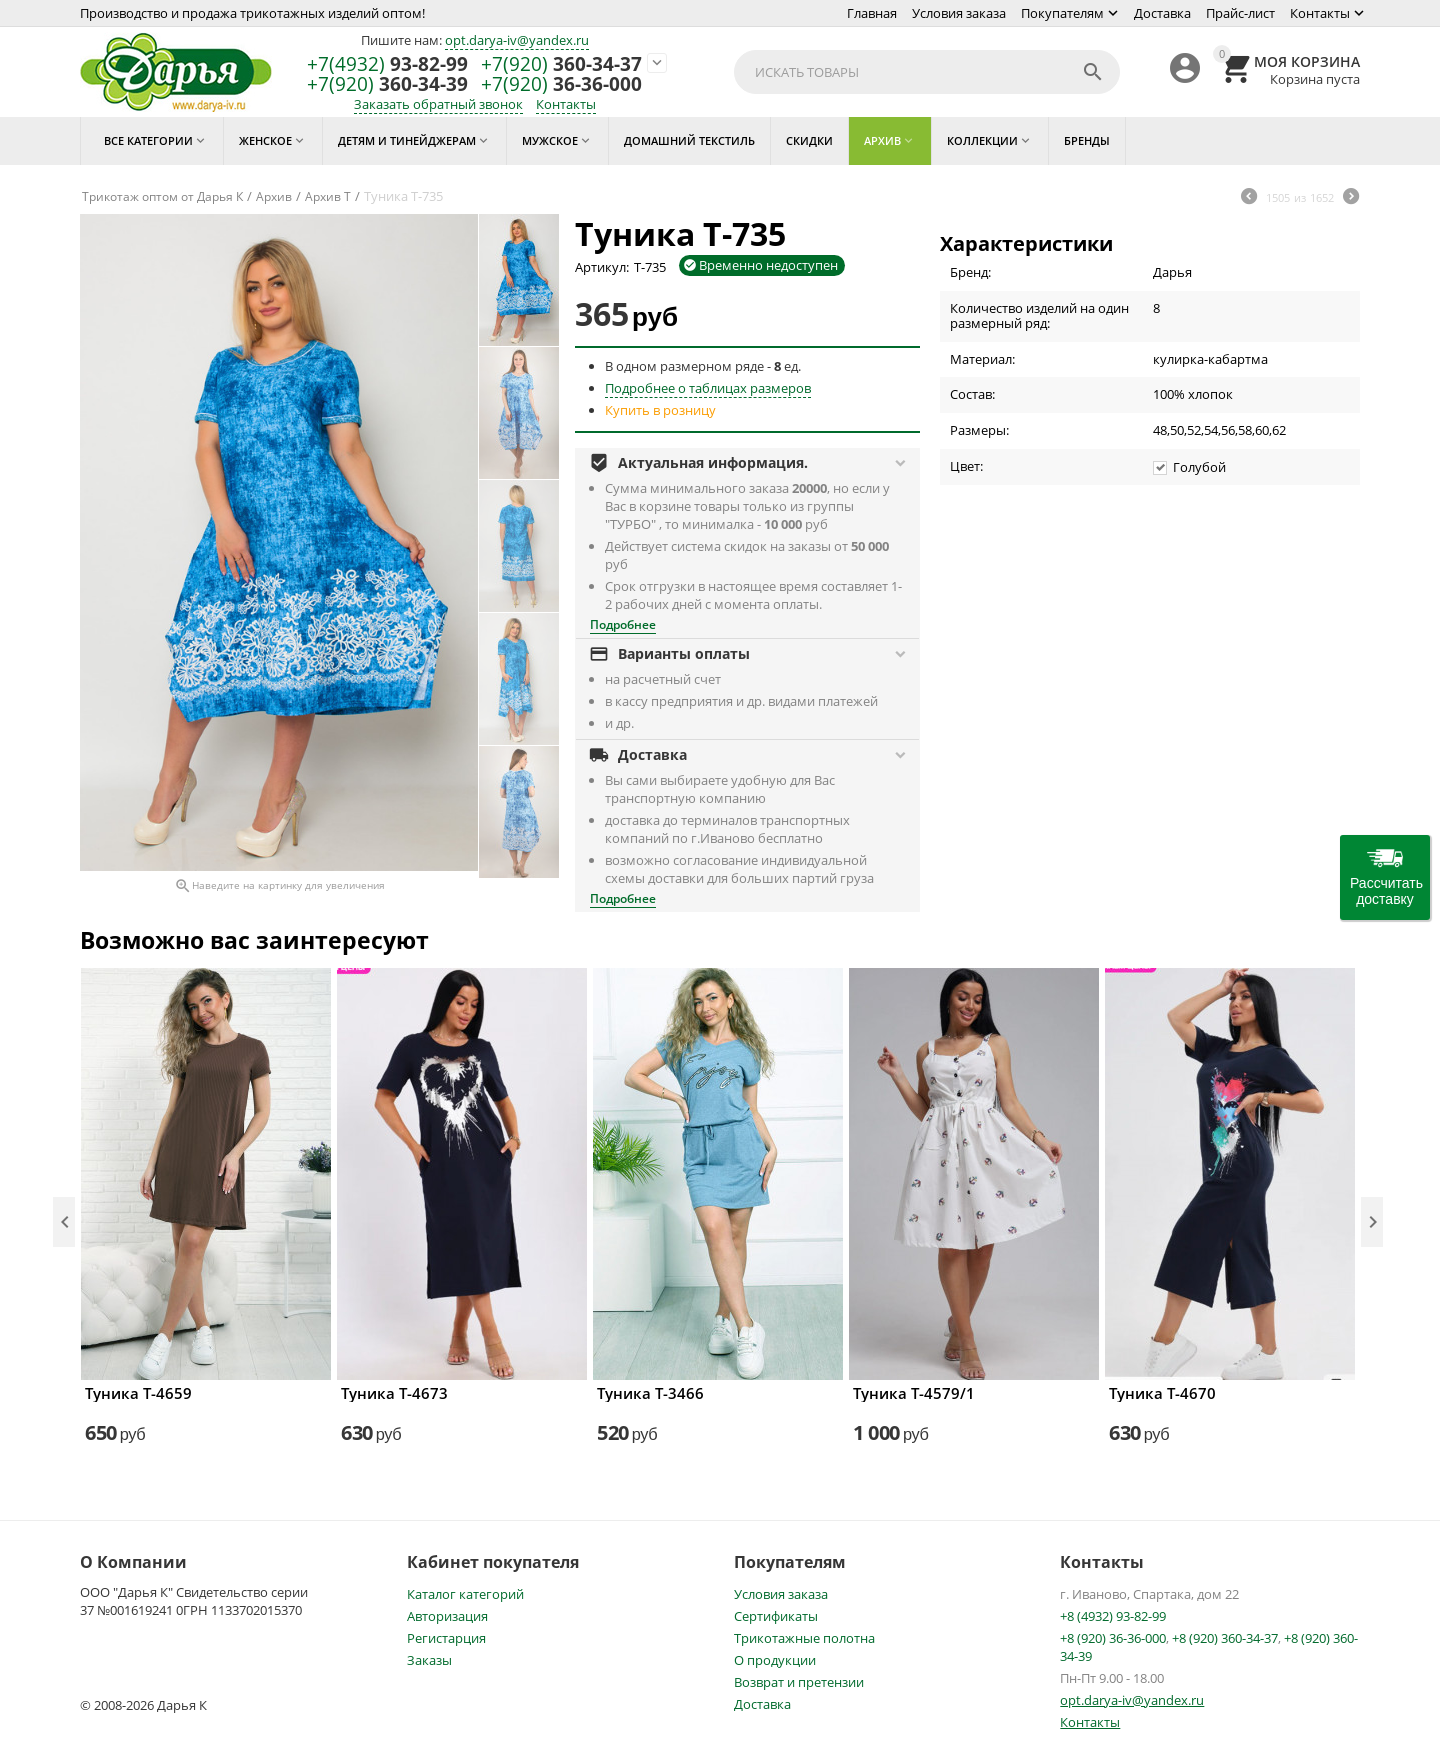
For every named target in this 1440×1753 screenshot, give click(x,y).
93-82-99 (387, 64)
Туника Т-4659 (138, 1393)
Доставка (1162, 13)
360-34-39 (387, 84)
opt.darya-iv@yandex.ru (517, 40)
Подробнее (623, 624)
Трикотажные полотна (804, 1638)
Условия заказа (959, 13)
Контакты (1320, 13)
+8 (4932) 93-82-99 (1113, 1616)
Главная (872, 13)
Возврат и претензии (799, 1682)
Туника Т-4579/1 (914, 1393)
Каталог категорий (465, 1594)
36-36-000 (561, 84)
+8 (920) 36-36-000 (1113, 1638)
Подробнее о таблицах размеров (708, 388)
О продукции (775, 1660)
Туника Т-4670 (1162, 1393)
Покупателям (1062, 13)
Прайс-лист (1240, 13)
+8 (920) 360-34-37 (1225, 1638)
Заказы (429, 1660)
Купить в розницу (660, 410)
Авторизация (447, 1616)
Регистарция (446, 1638)
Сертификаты (776, 1616)
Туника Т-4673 (394, 1393)
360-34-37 (561, 64)
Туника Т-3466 (650, 1393)
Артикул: (602, 267)
